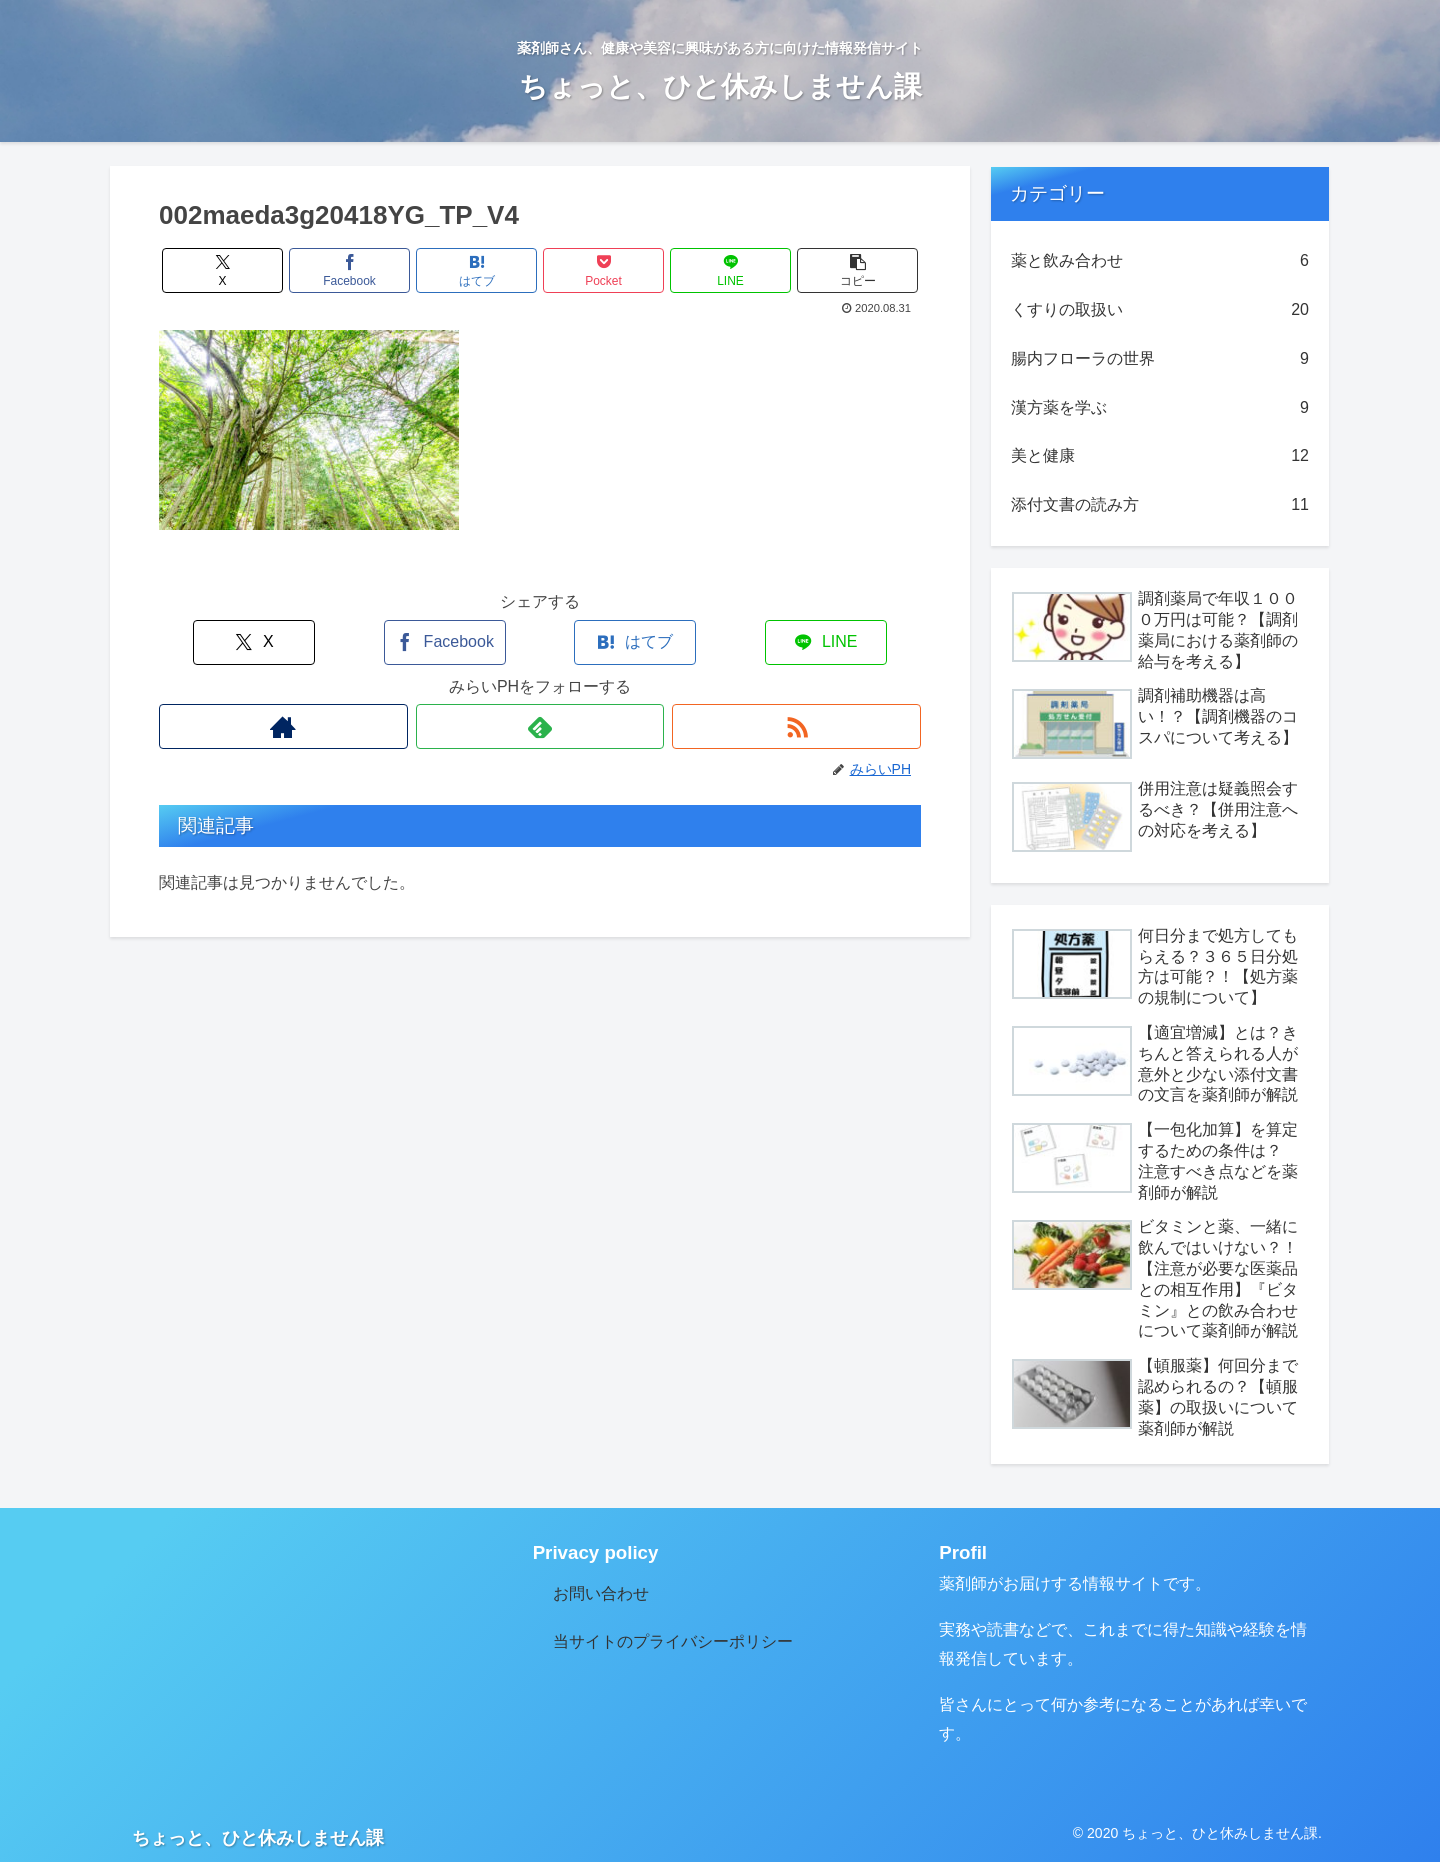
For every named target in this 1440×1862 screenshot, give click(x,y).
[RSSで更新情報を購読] (796, 726)
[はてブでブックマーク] (477, 270)
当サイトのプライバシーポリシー (673, 1641)
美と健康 (1160, 456)
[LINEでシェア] (731, 270)
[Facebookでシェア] (350, 270)
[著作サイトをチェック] (283, 726)
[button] (858, 270)
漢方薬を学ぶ (1160, 408)
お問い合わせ (601, 1593)
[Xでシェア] (223, 270)
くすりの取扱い (1160, 310)
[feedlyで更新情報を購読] (540, 726)
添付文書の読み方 (1160, 505)
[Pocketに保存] (604, 270)
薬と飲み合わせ (1160, 261)
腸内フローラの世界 (1160, 359)
